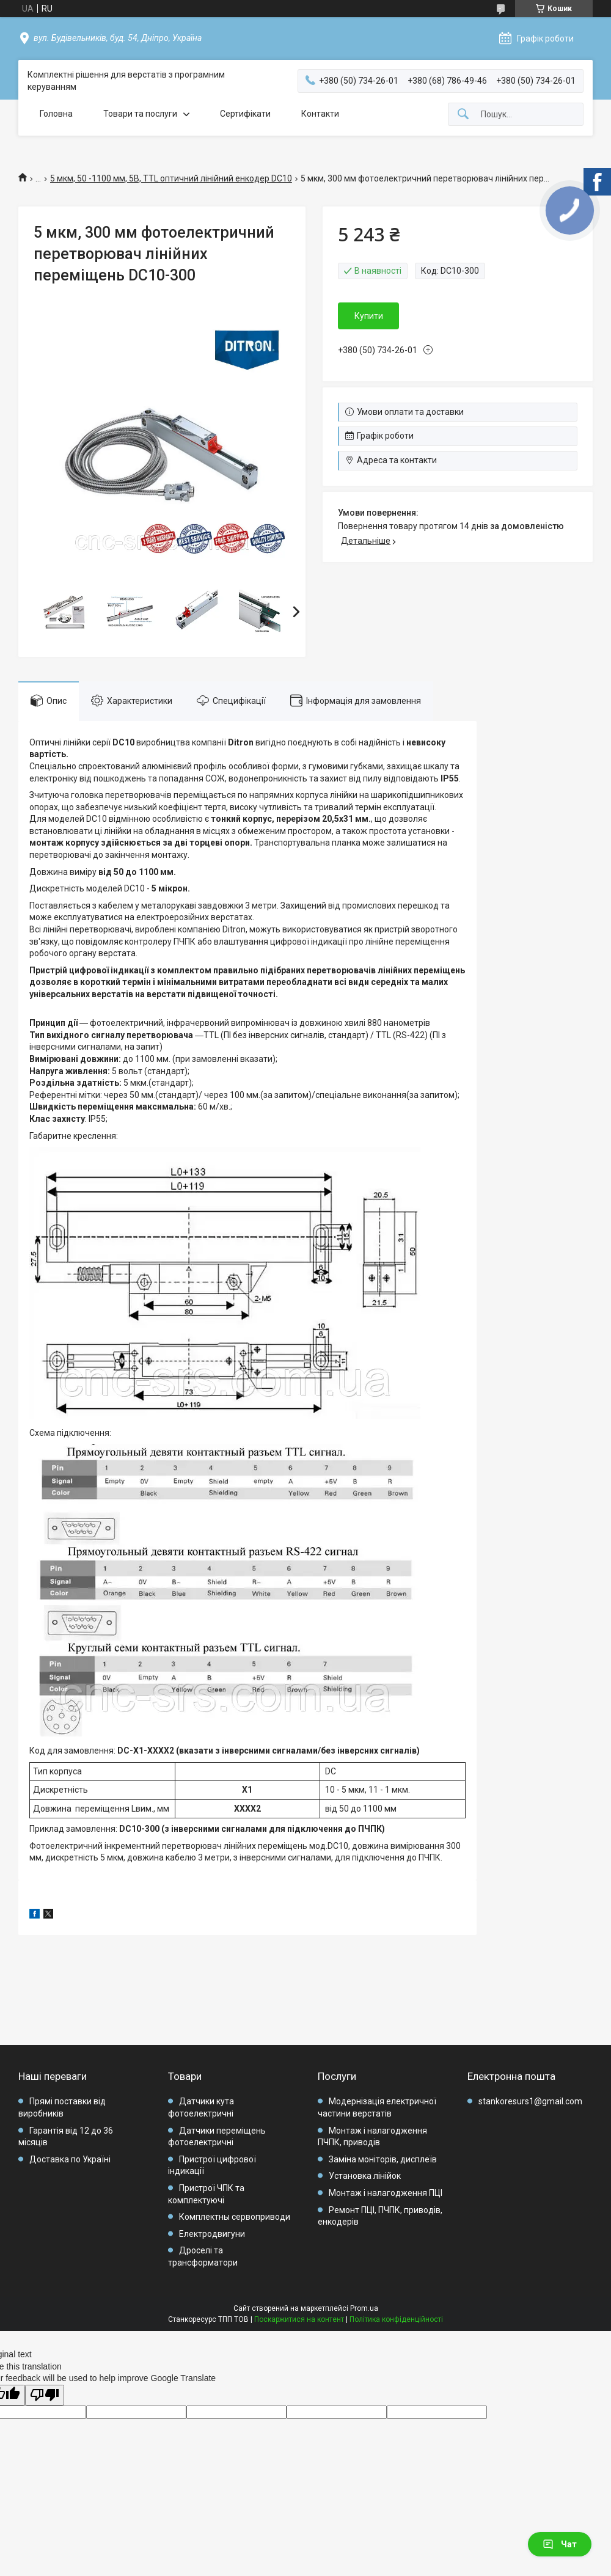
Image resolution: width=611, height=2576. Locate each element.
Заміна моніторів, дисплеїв (383, 2159)
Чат (560, 2544)
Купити (368, 316)
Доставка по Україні (70, 2159)
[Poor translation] (44, 2395)
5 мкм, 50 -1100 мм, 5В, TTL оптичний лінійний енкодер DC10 (171, 178)
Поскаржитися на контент (299, 2319)
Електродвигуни (212, 2234)
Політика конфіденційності (396, 2319)
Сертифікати (245, 114)
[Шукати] (463, 114)
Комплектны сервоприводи (234, 2217)
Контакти (320, 114)
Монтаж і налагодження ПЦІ (385, 2193)
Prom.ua (364, 2308)
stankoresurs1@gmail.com (530, 2101)
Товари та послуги (140, 114)
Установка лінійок (365, 2176)
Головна (56, 114)
